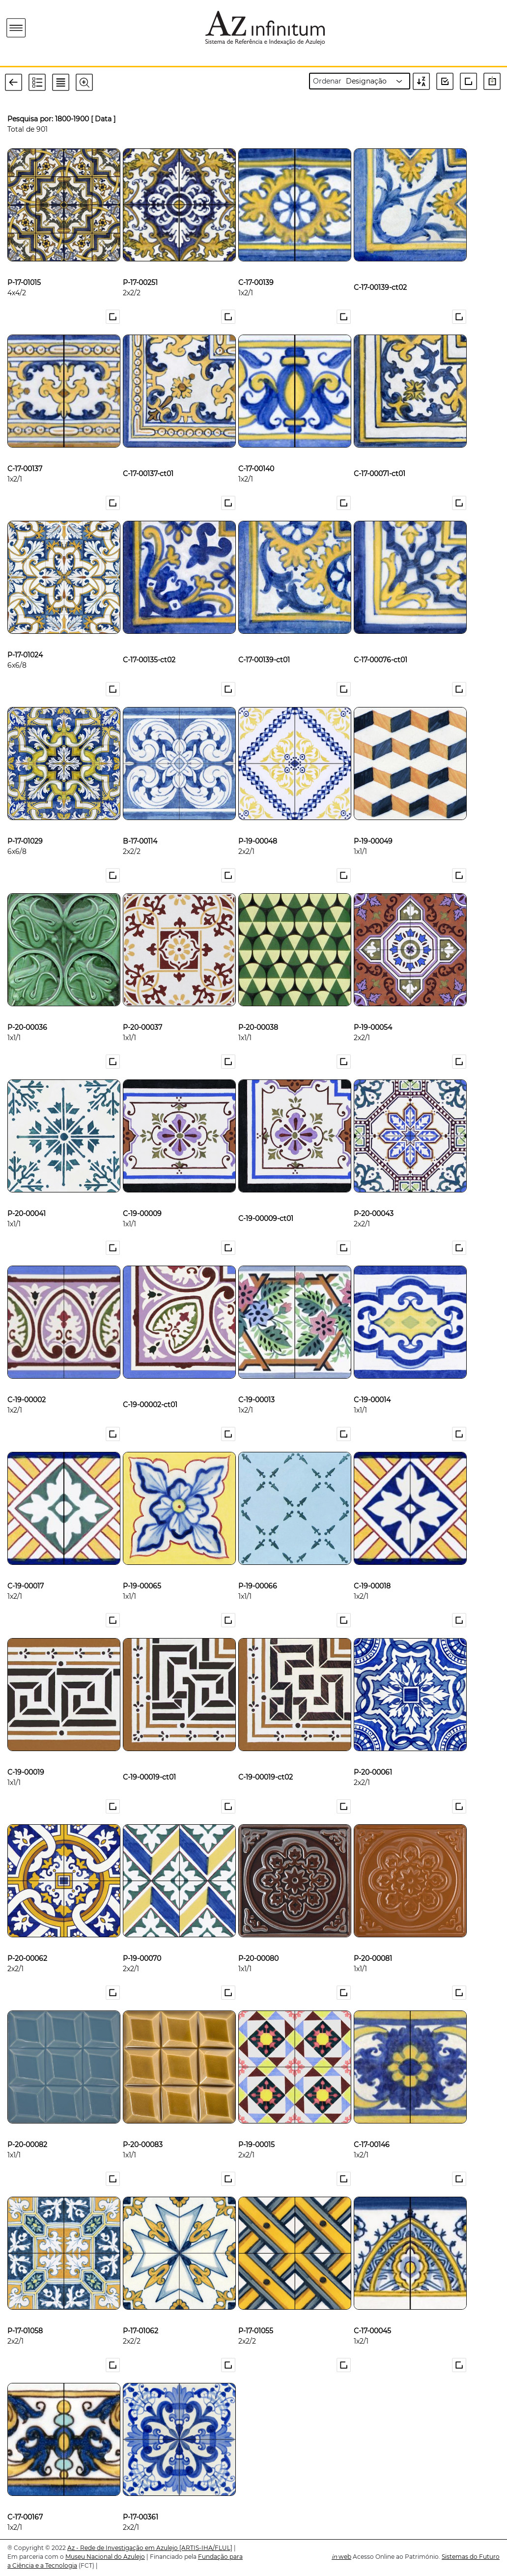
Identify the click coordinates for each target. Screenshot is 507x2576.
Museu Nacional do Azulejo (105, 2556)
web (341, 2556)
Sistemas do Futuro (471, 2556)
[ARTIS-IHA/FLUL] (205, 2547)
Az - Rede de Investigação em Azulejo (123, 2547)
